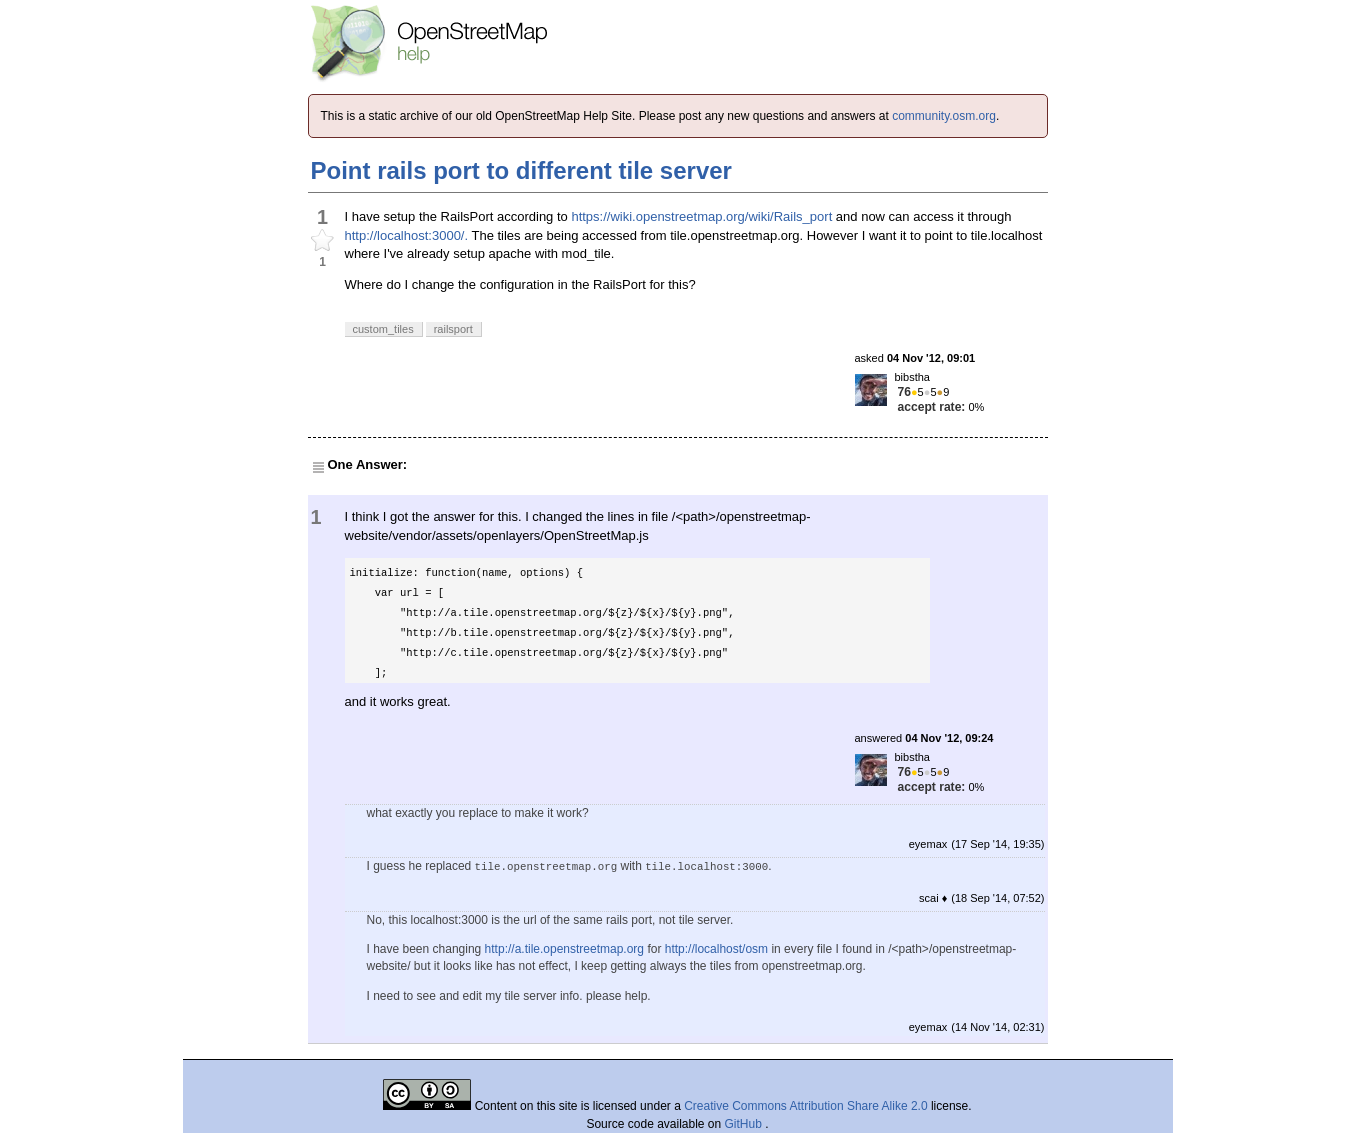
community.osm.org (944, 116)
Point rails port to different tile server (521, 170)
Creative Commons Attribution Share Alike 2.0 (805, 1106)
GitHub (745, 1124)
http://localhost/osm (716, 949)
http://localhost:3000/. (407, 235)
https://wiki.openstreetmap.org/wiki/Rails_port (701, 216)
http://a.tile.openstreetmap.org (564, 949)
